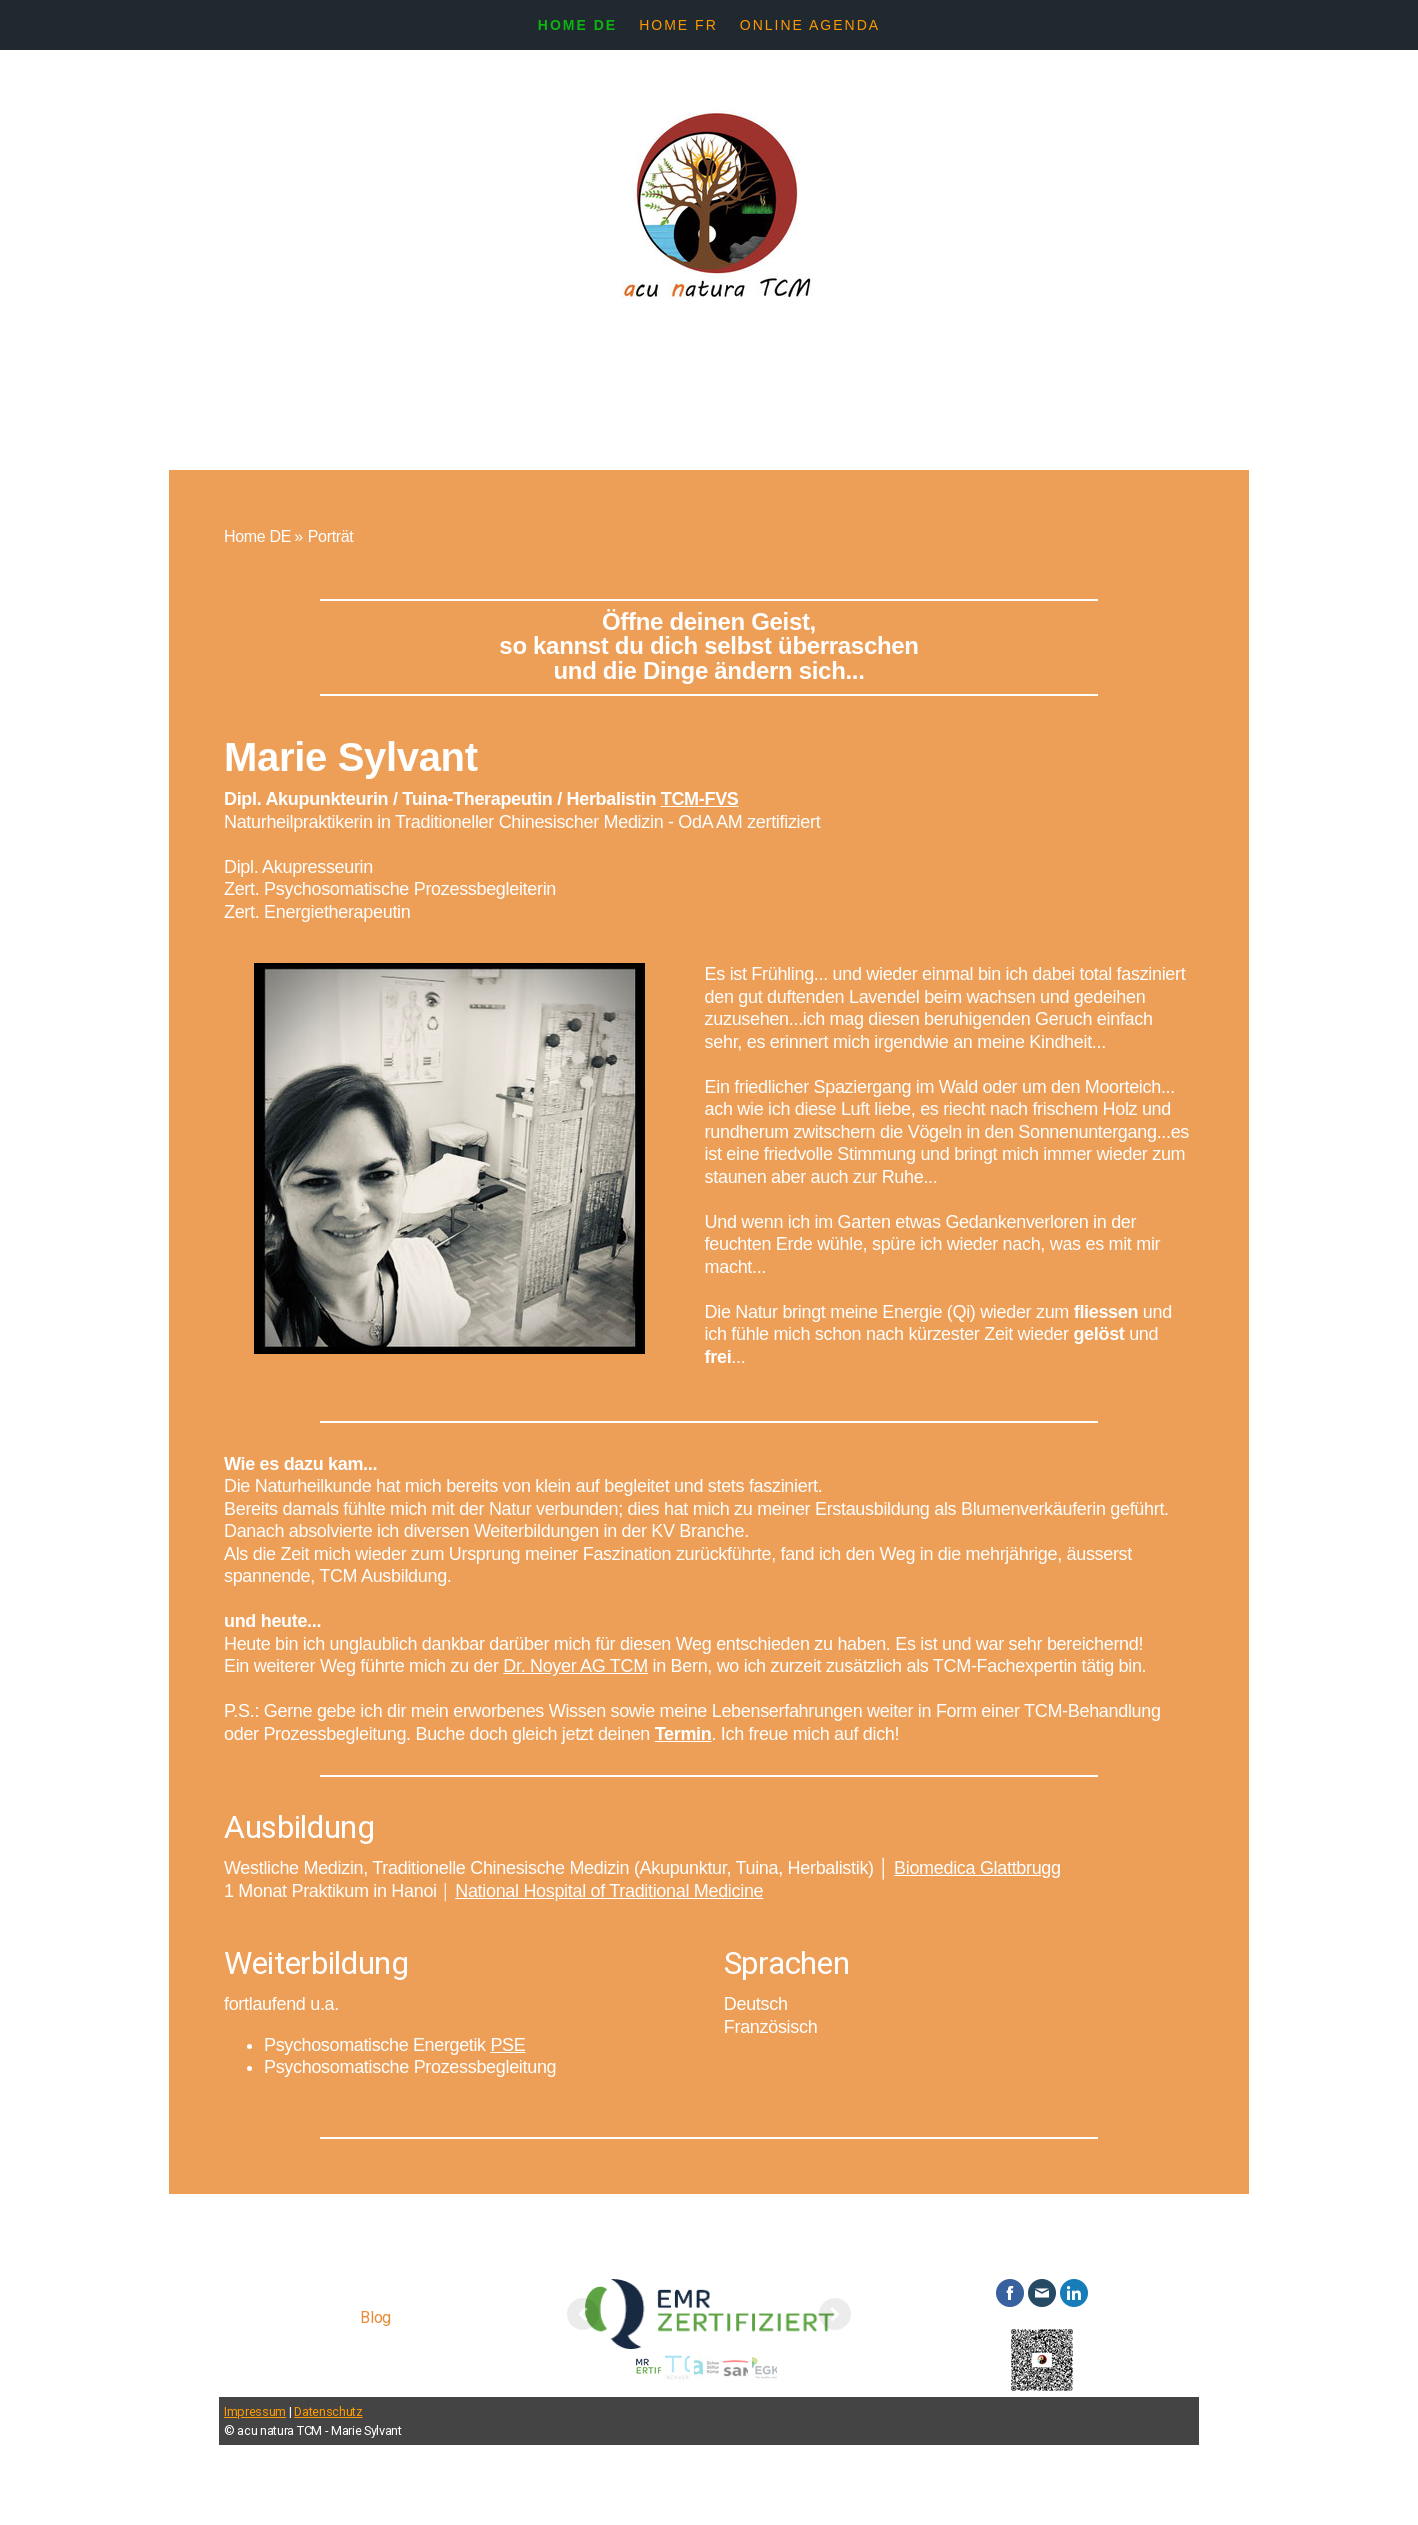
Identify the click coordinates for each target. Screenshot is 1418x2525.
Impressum (255, 2411)
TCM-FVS (700, 799)
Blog (375, 2317)
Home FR (678, 25)
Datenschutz (328, 2411)
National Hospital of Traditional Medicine (609, 1891)
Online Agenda (810, 25)
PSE (507, 2045)
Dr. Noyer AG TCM (575, 1666)
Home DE (577, 25)
